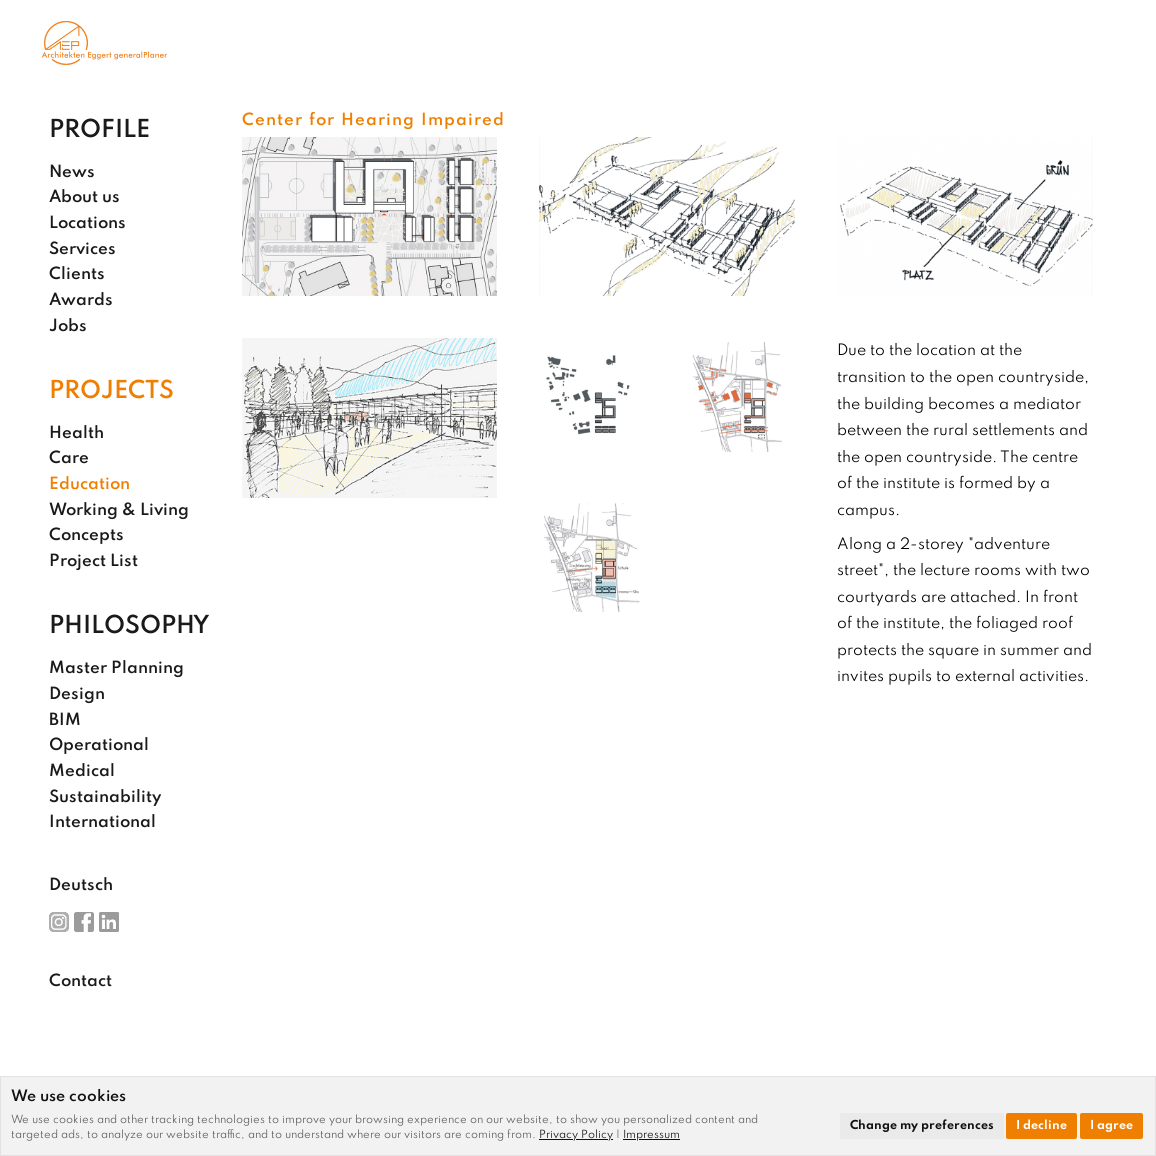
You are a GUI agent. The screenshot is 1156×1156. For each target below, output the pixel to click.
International (102, 822)
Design (77, 694)
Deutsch (81, 885)
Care (69, 458)
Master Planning (116, 668)
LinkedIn (109, 922)
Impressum (651, 1135)
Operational (99, 745)
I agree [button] (1111, 1126)
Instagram (59, 922)
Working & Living (119, 510)
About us (84, 197)
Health (76, 433)
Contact (80, 981)
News (72, 172)
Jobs (68, 326)
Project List (93, 561)
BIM (65, 720)
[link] (581, 1135)
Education (89, 484)
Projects (111, 391)
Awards (81, 300)
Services (82, 249)
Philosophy (129, 626)
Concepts (86, 535)
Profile (99, 130)
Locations (87, 223)
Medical (82, 771)
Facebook (84, 922)
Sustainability (105, 797)
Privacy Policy (576, 1135)
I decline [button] (1041, 1126)
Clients (77, 274)
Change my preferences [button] (922, 1126)
